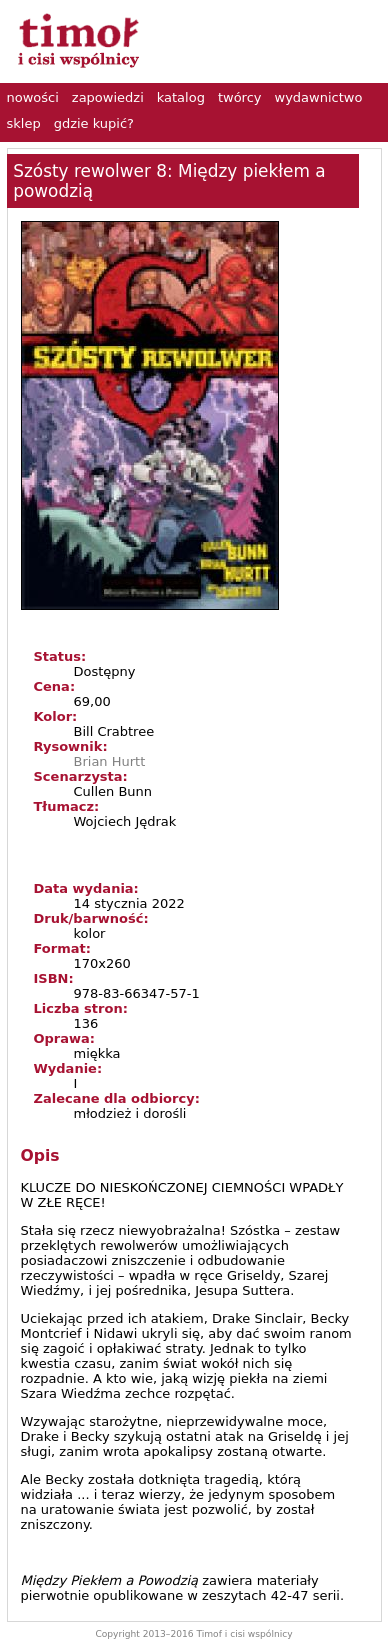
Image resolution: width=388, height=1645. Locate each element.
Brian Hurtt (110, 761)
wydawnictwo (319, 97)
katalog (181, 97)
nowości (33, 97)
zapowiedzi (108, 97)
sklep (24, 123)
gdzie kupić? (94, 123)
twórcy (240, 97)
